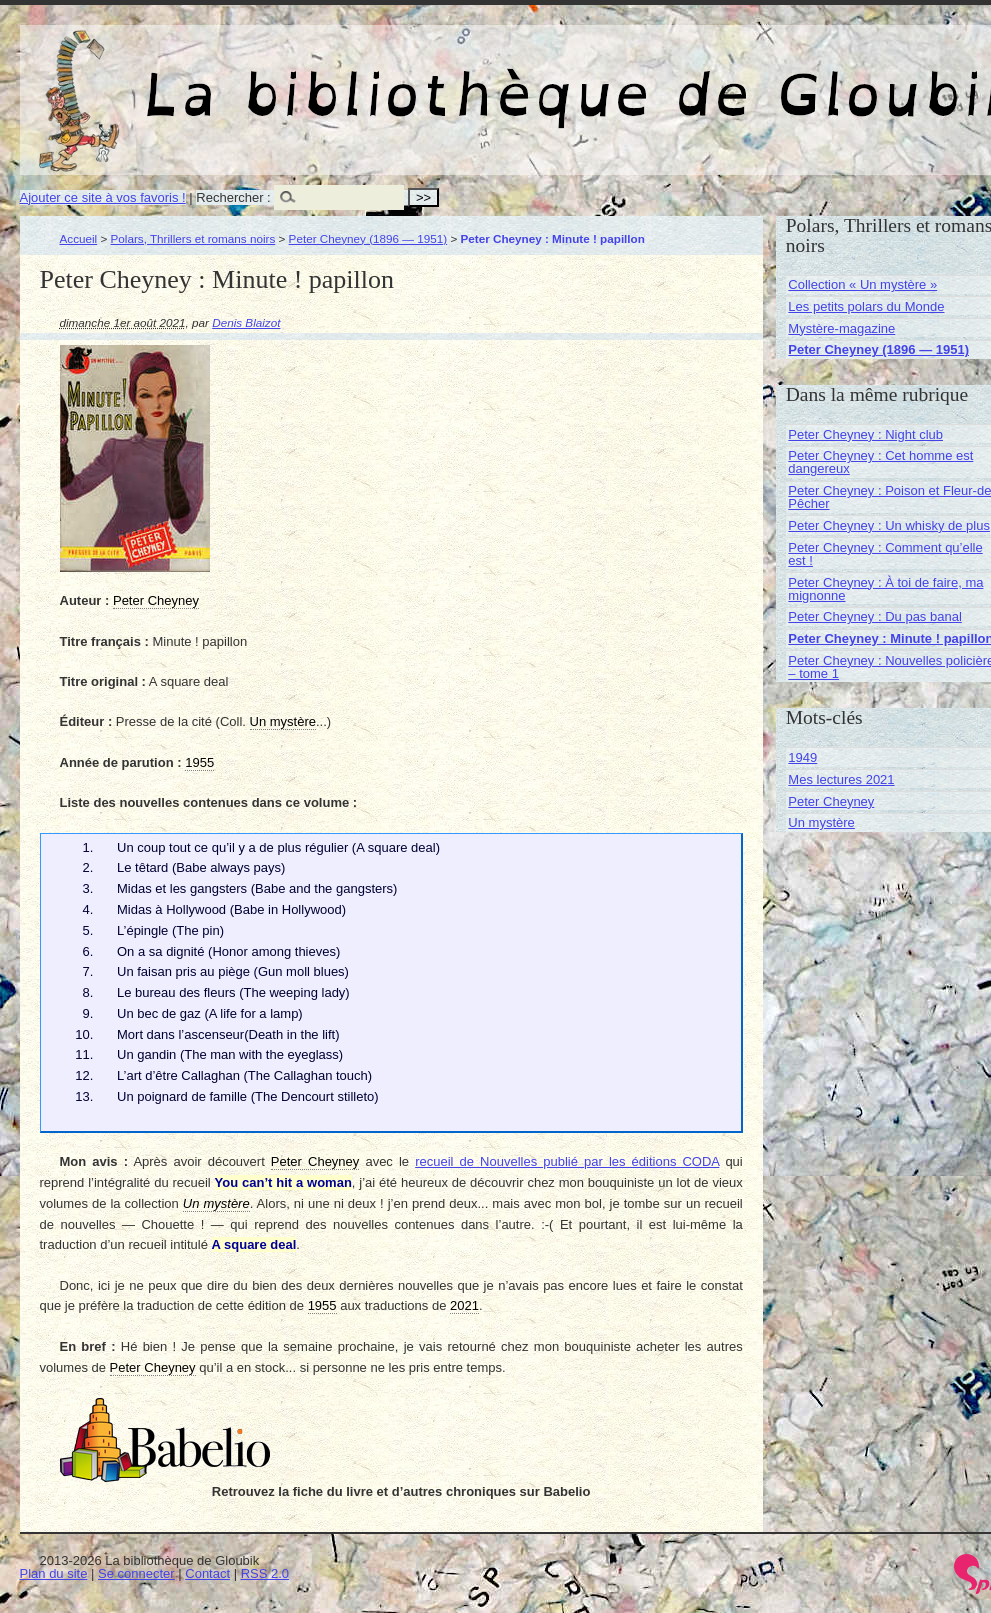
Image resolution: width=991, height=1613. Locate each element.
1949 (802, 757)
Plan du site (54, 1573)
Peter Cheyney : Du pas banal (874, 616)
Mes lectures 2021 (841, 779)
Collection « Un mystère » (862, 284)
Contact (207, 1573)
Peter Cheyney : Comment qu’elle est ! (885, 554)
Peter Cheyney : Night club (865, 434)
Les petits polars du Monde (866, 306)
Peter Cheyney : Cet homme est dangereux (880, 462)
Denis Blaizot (246, 322)
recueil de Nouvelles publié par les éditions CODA (567, 1161)
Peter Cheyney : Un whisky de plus (889, 525)
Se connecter (136, 1573)
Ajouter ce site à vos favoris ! (103, 197)
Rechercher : (233, 197)
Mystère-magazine (841, 328)
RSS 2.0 (265, 1573)
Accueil (79, 238)
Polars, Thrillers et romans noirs (193, 238)
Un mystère (821, 822)
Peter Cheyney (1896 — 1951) (368, 238)
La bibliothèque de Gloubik (747, 78)
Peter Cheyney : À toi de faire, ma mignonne (885, 589)
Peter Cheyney (831, 801)
